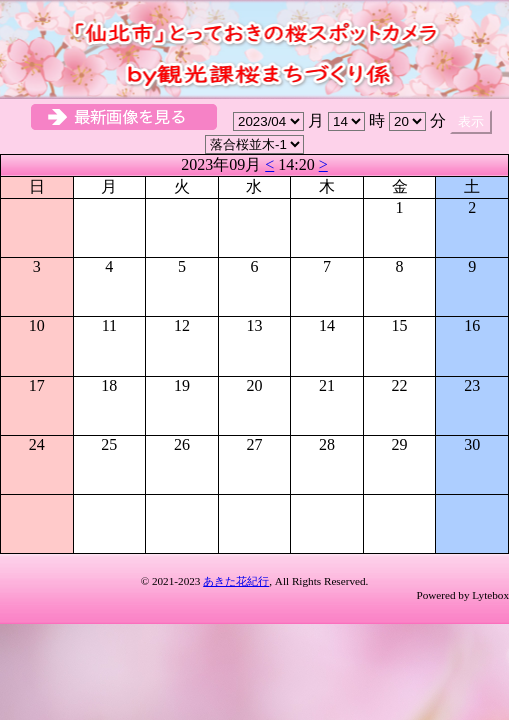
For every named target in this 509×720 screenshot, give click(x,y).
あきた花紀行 (236, 581)
